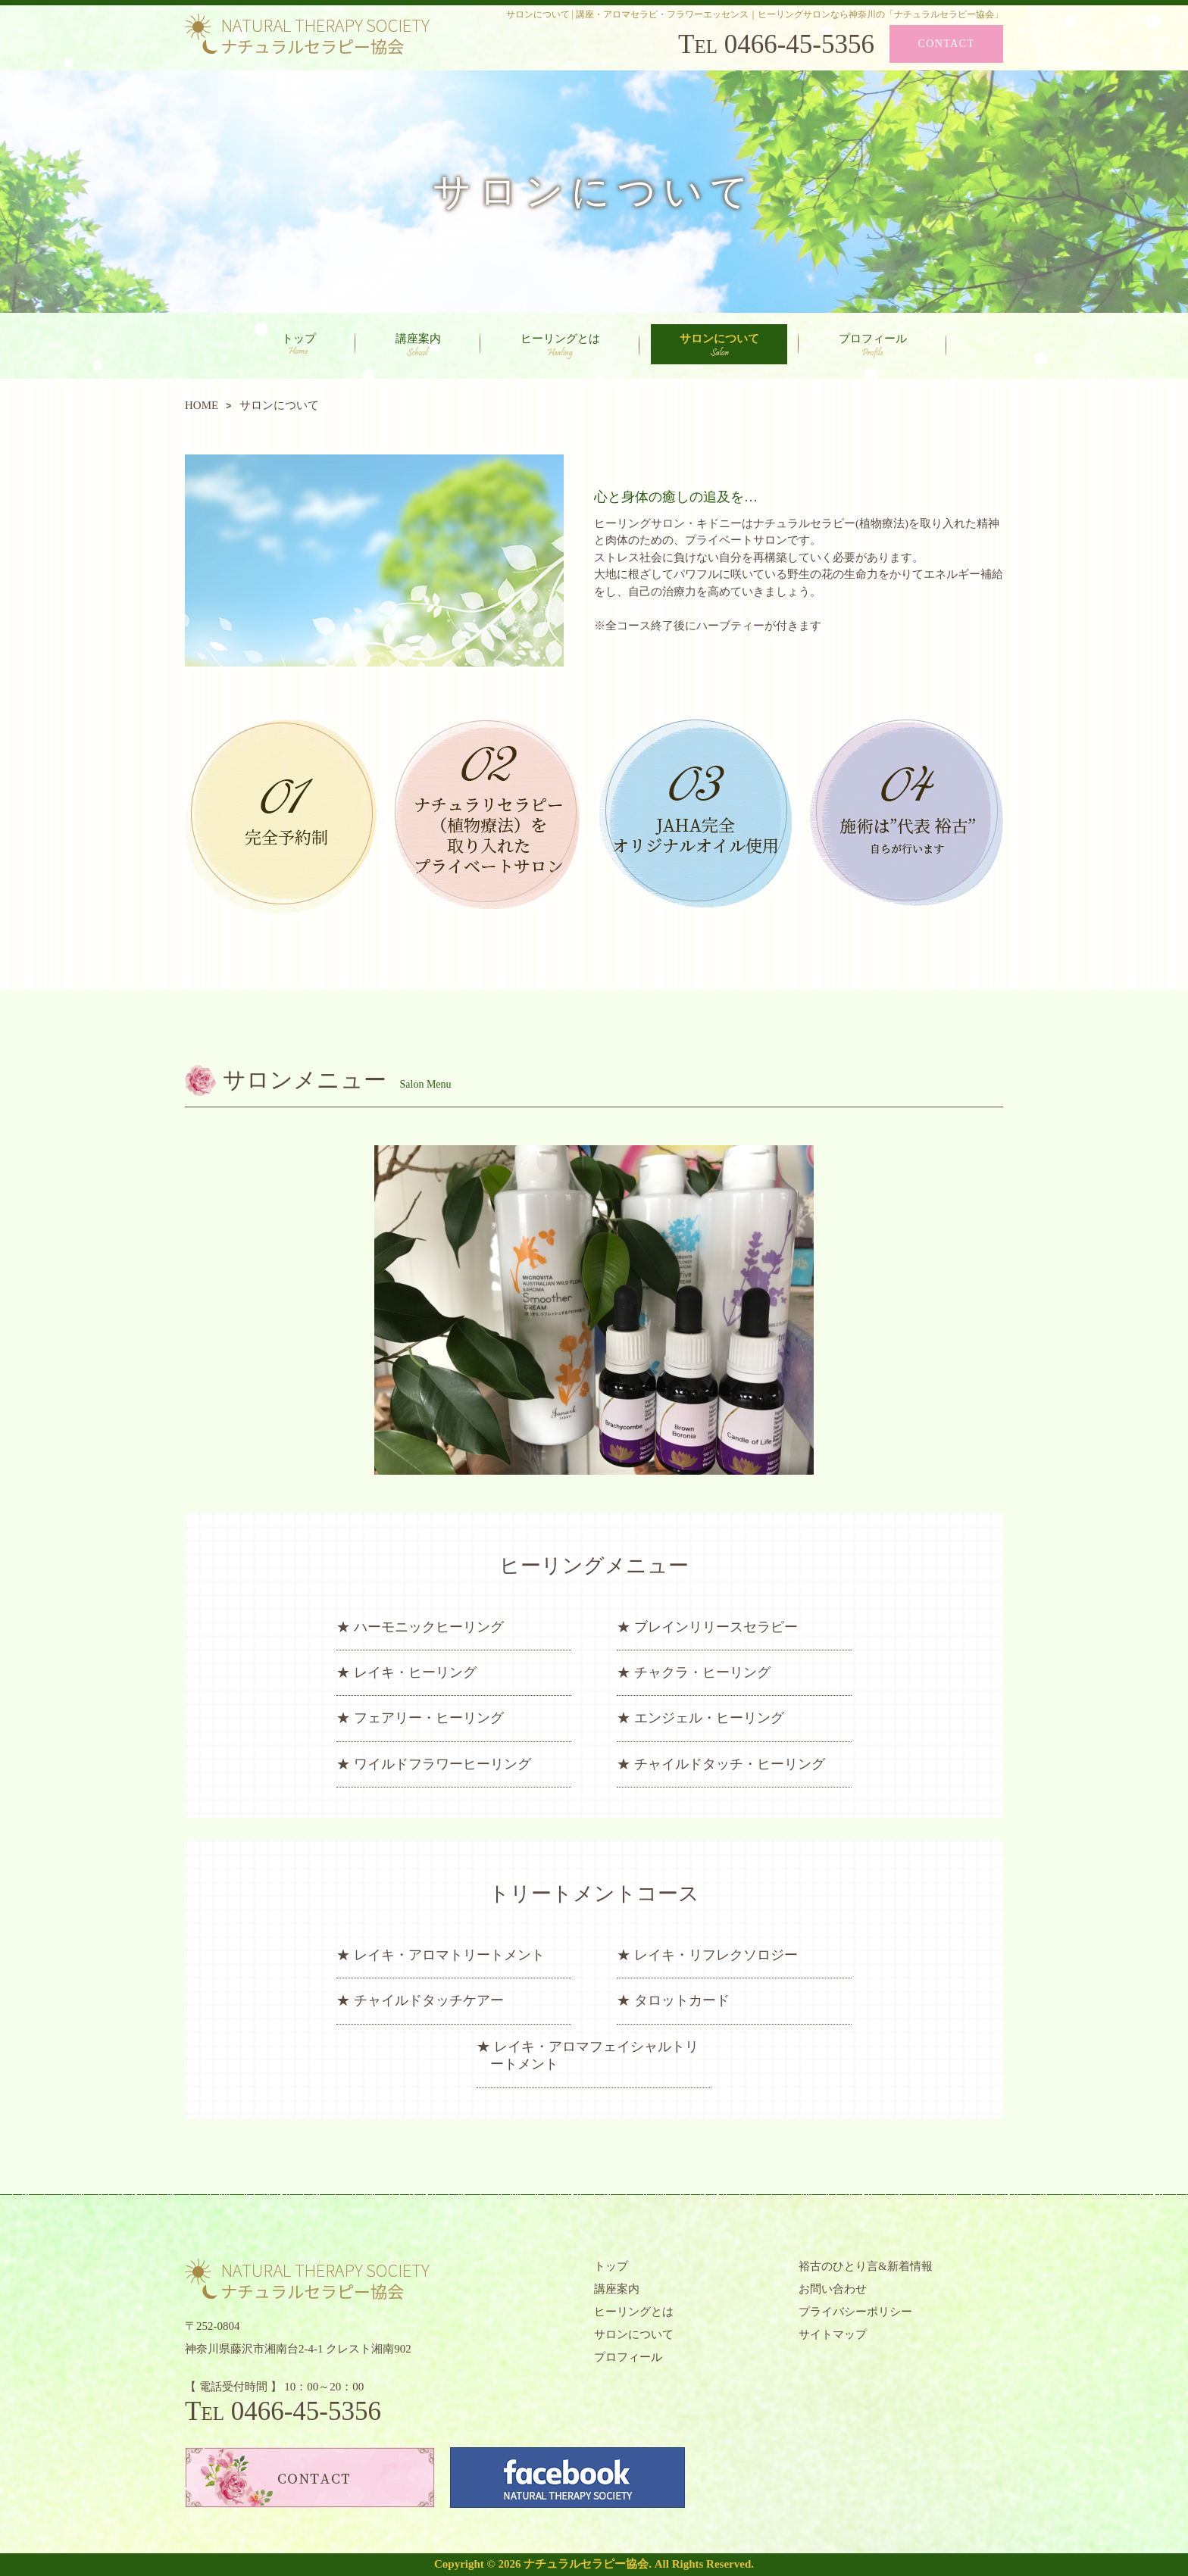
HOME (201, 405)
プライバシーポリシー (855, 2312)
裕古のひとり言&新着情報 (866, 2266)
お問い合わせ (833, 2289)
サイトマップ (833, 2334)
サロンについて (719, 345)
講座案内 (418, 345)
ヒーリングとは (560, 346)
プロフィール (873, 346)
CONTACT (946, 43)
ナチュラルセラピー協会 (586, 2564)
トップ (299, 343)
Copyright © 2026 (479, 2564)
